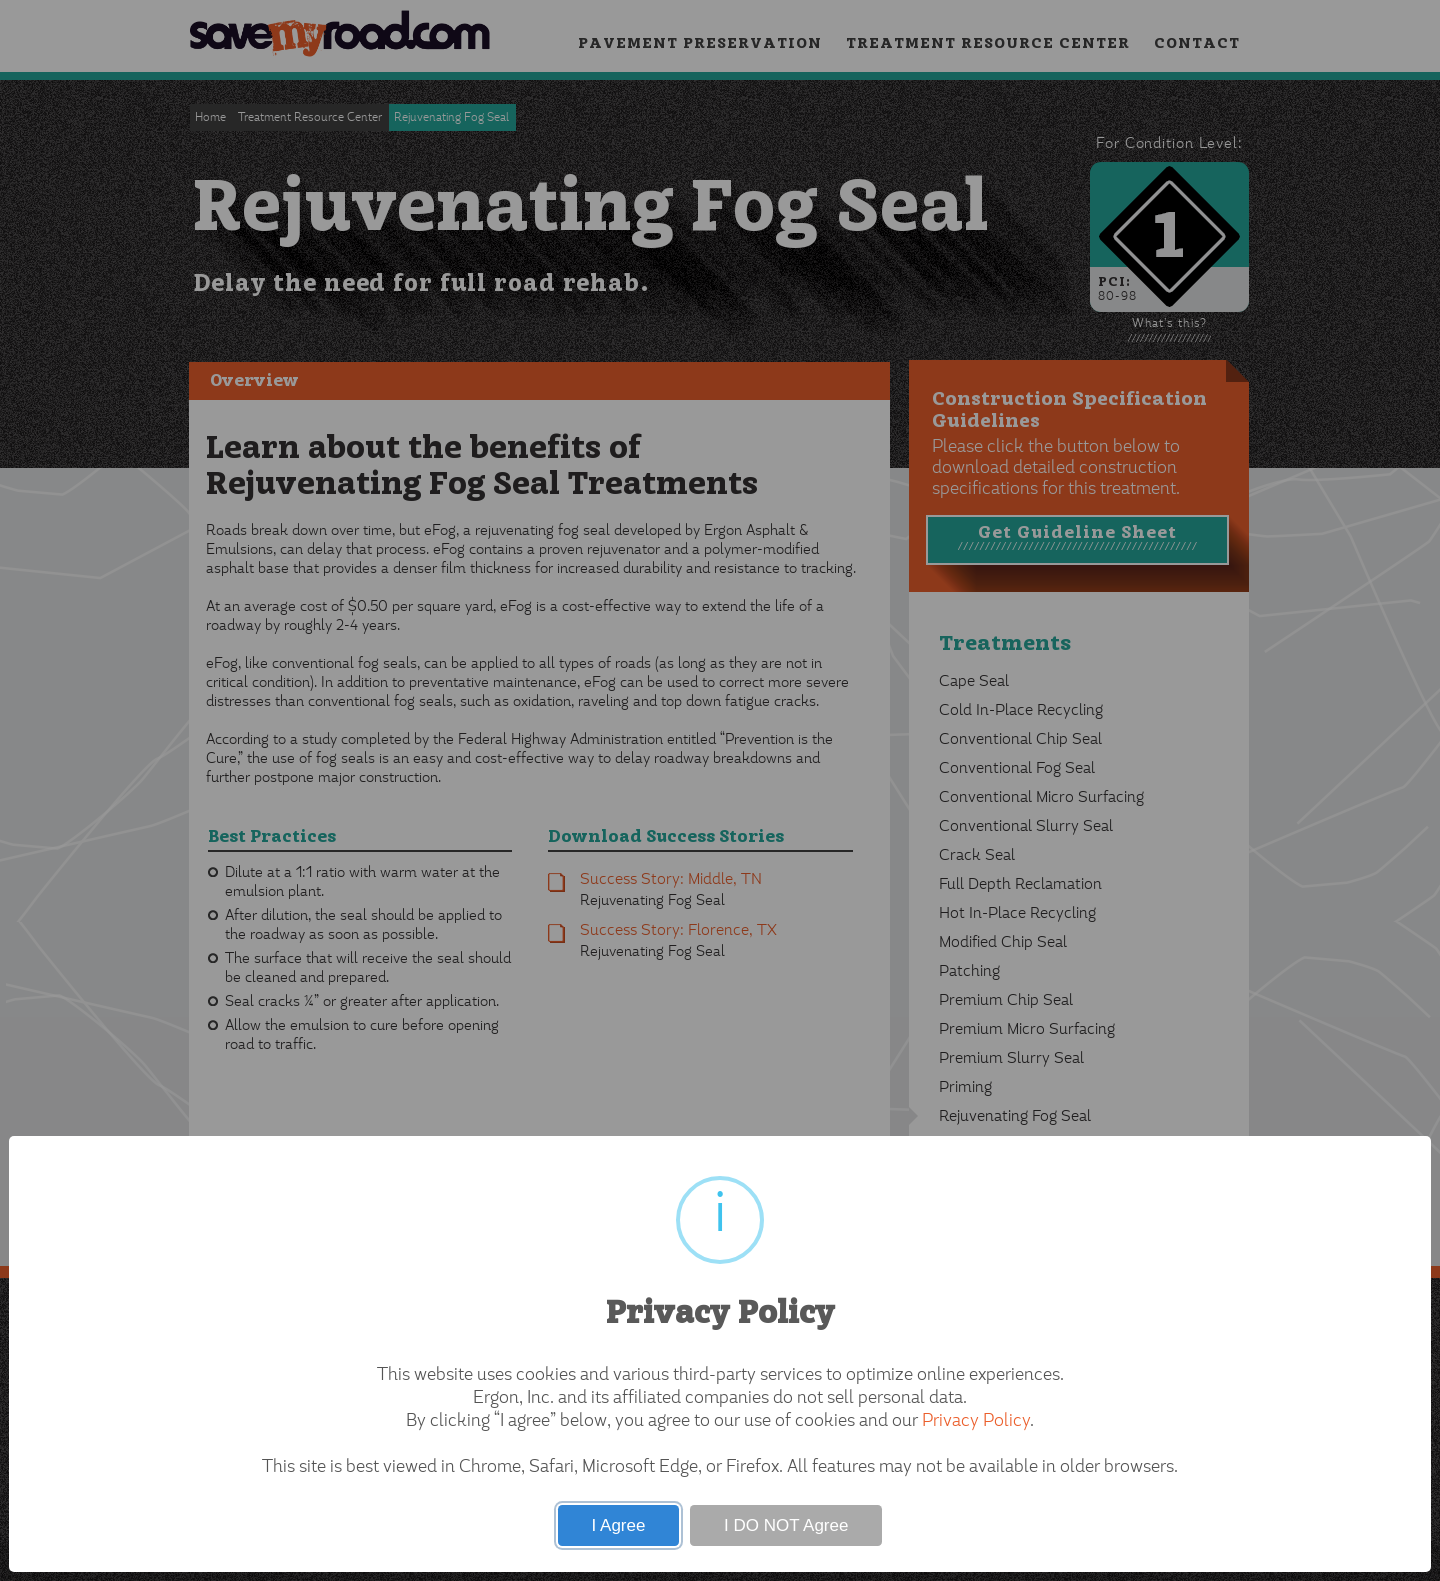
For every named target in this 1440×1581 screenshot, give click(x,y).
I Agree (619, 1525)
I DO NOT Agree (786, 1525)
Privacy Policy (976, 1422)
